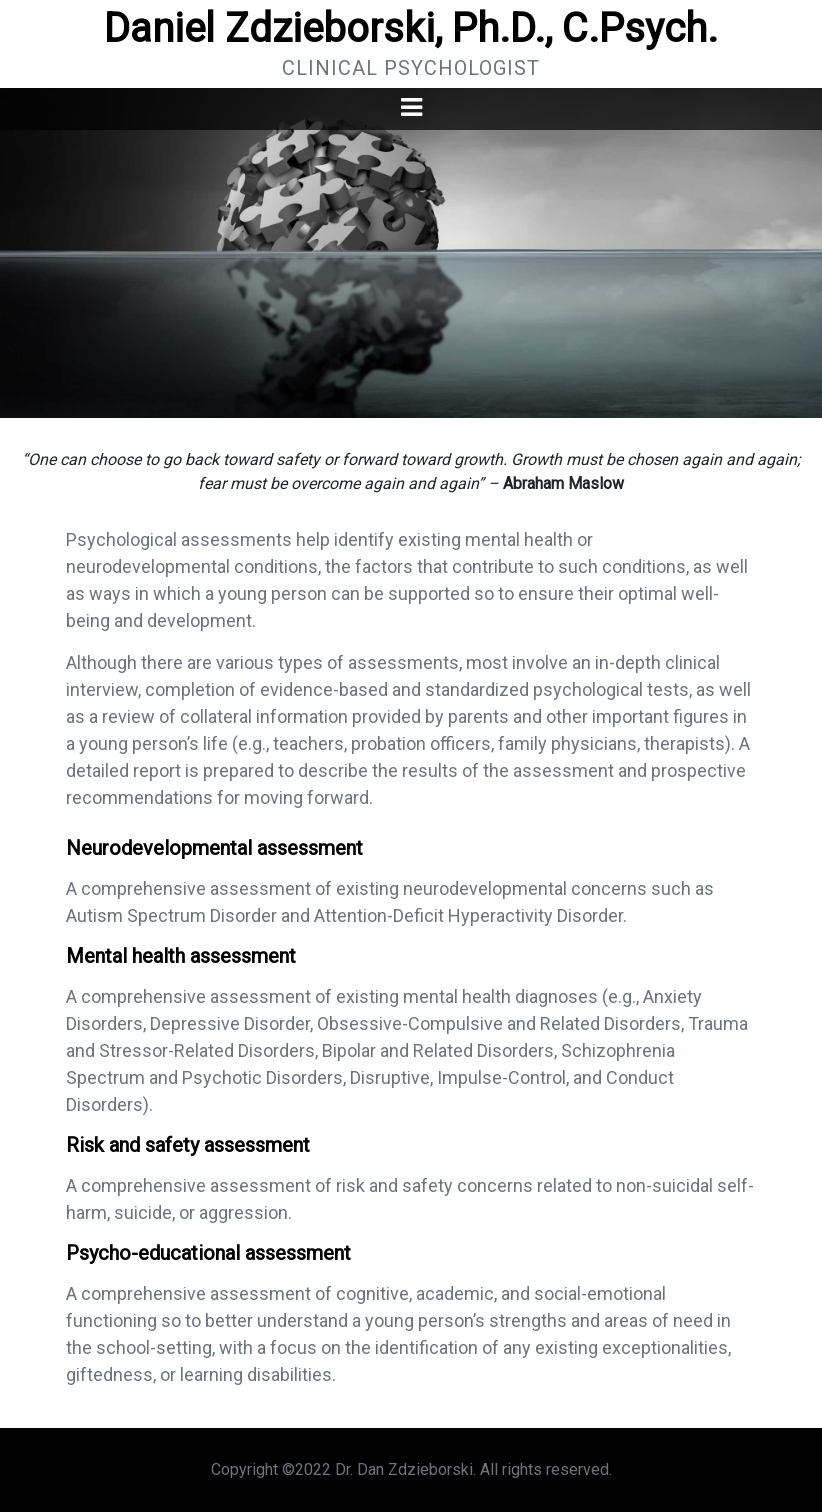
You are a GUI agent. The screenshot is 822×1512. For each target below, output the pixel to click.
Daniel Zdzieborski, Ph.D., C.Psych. (411, 28)
